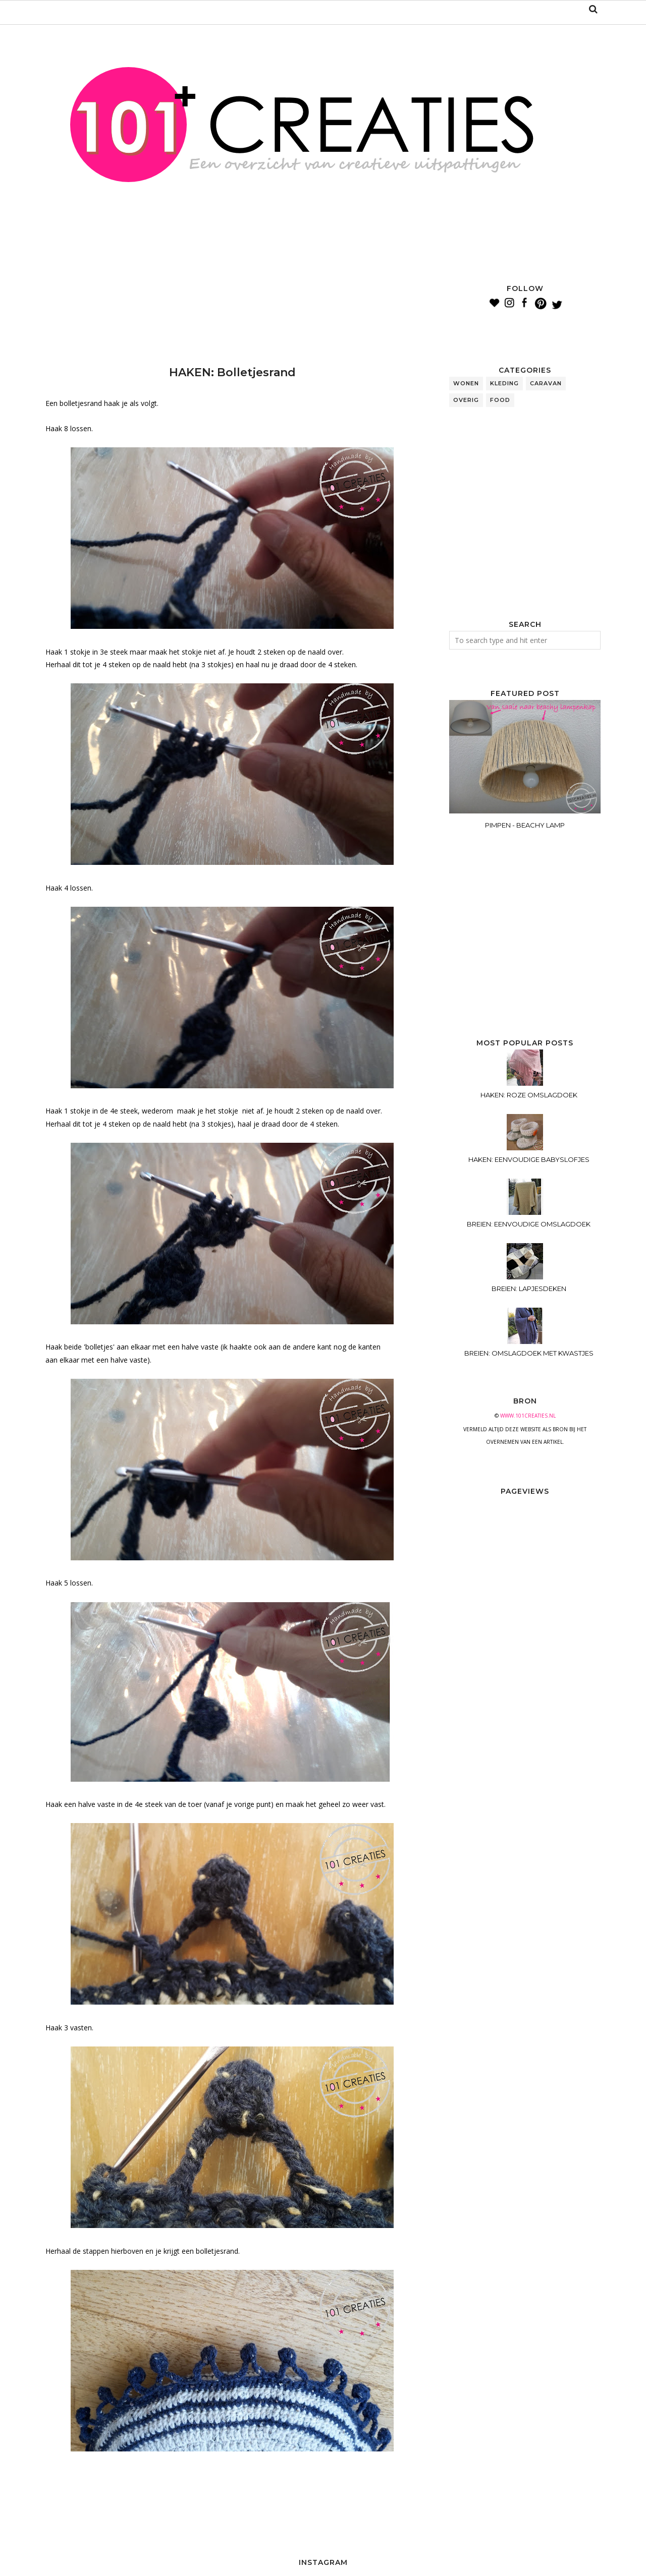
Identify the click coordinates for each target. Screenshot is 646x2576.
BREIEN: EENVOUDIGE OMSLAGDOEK (528, 1224)
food (500, 399)
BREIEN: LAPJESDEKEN (529, 1288)
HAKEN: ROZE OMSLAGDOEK (528, 1095)
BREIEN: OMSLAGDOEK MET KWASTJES (529, 1353)
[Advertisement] (229, 307)
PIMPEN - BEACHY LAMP (525, 825)
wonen (466, 383)
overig (466, 399)
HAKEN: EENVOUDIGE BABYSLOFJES (528, 1159)
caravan (546, 383)
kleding (504, 383)
